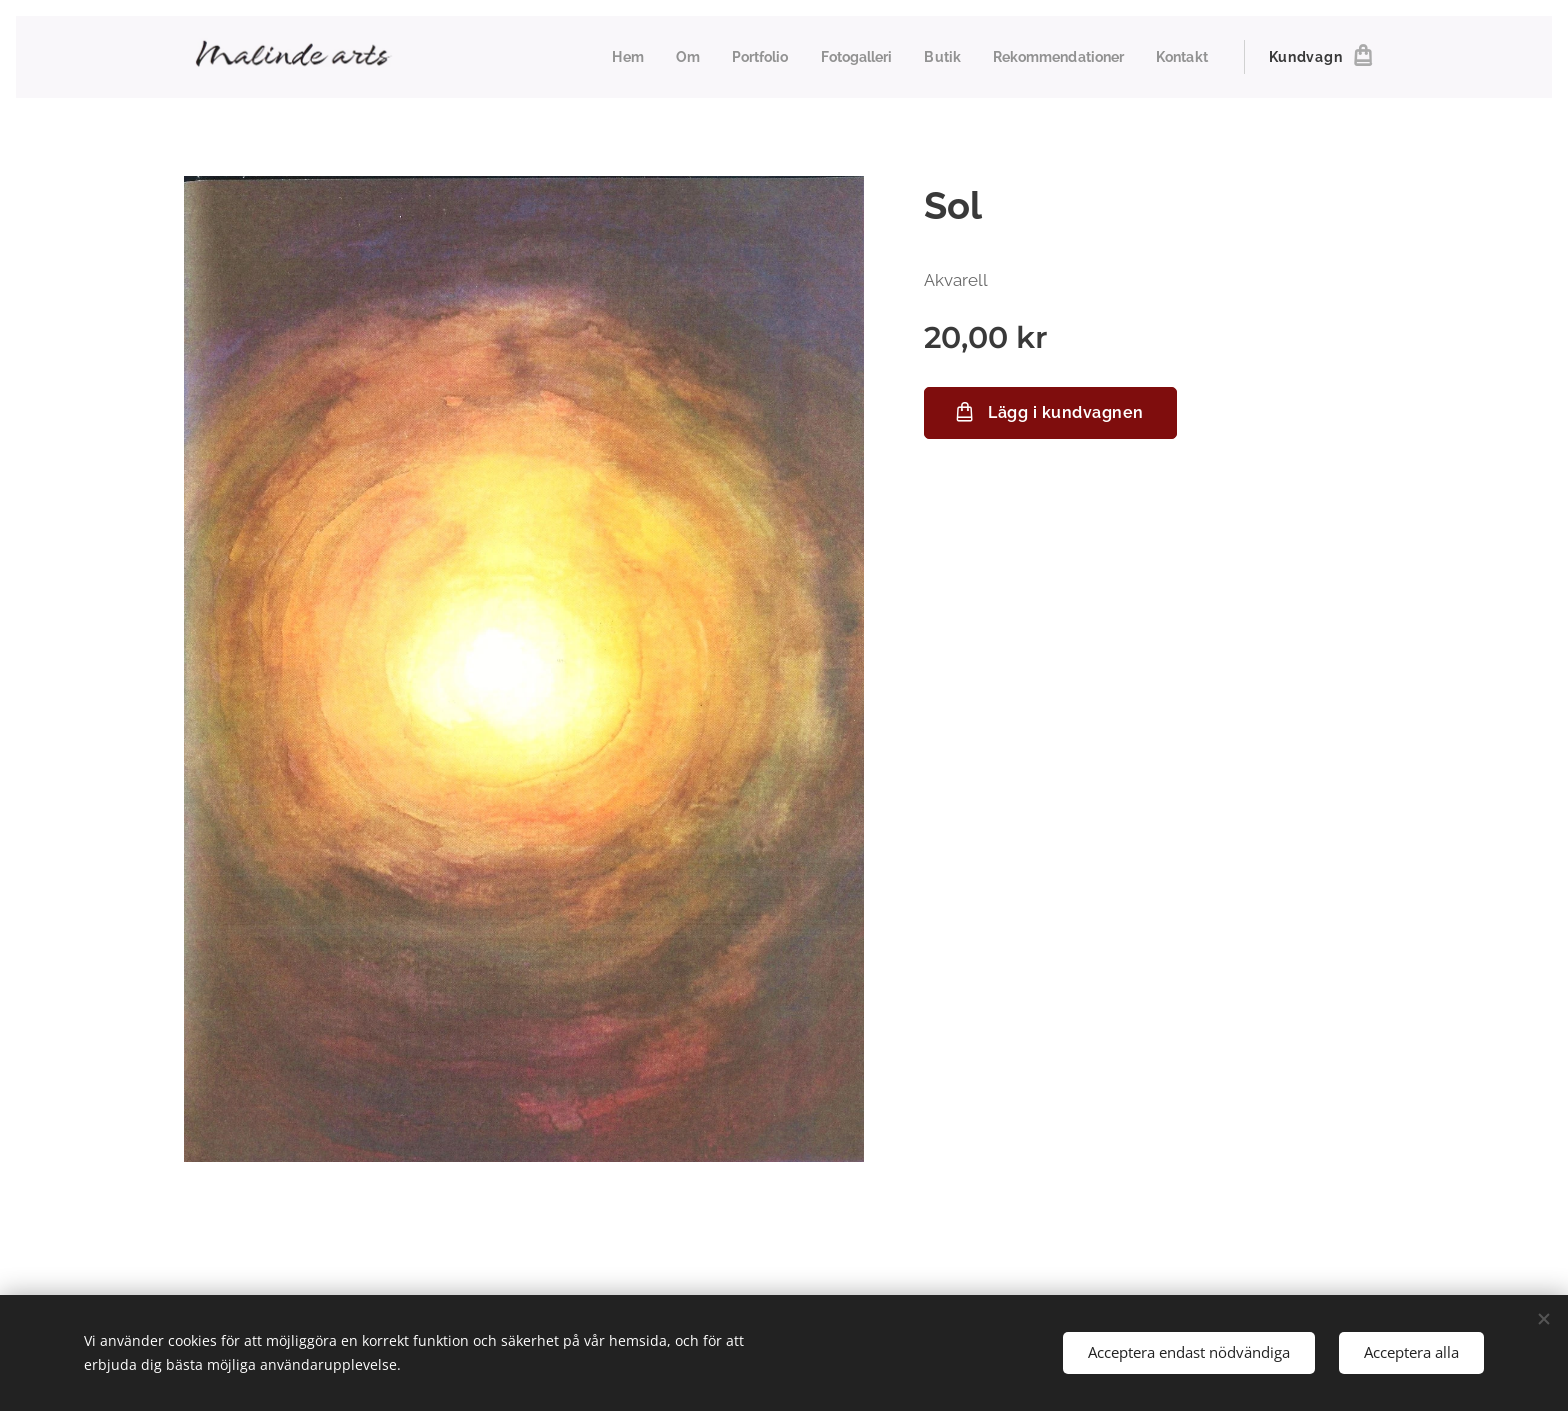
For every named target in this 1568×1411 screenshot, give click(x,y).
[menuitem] (602, 57)
